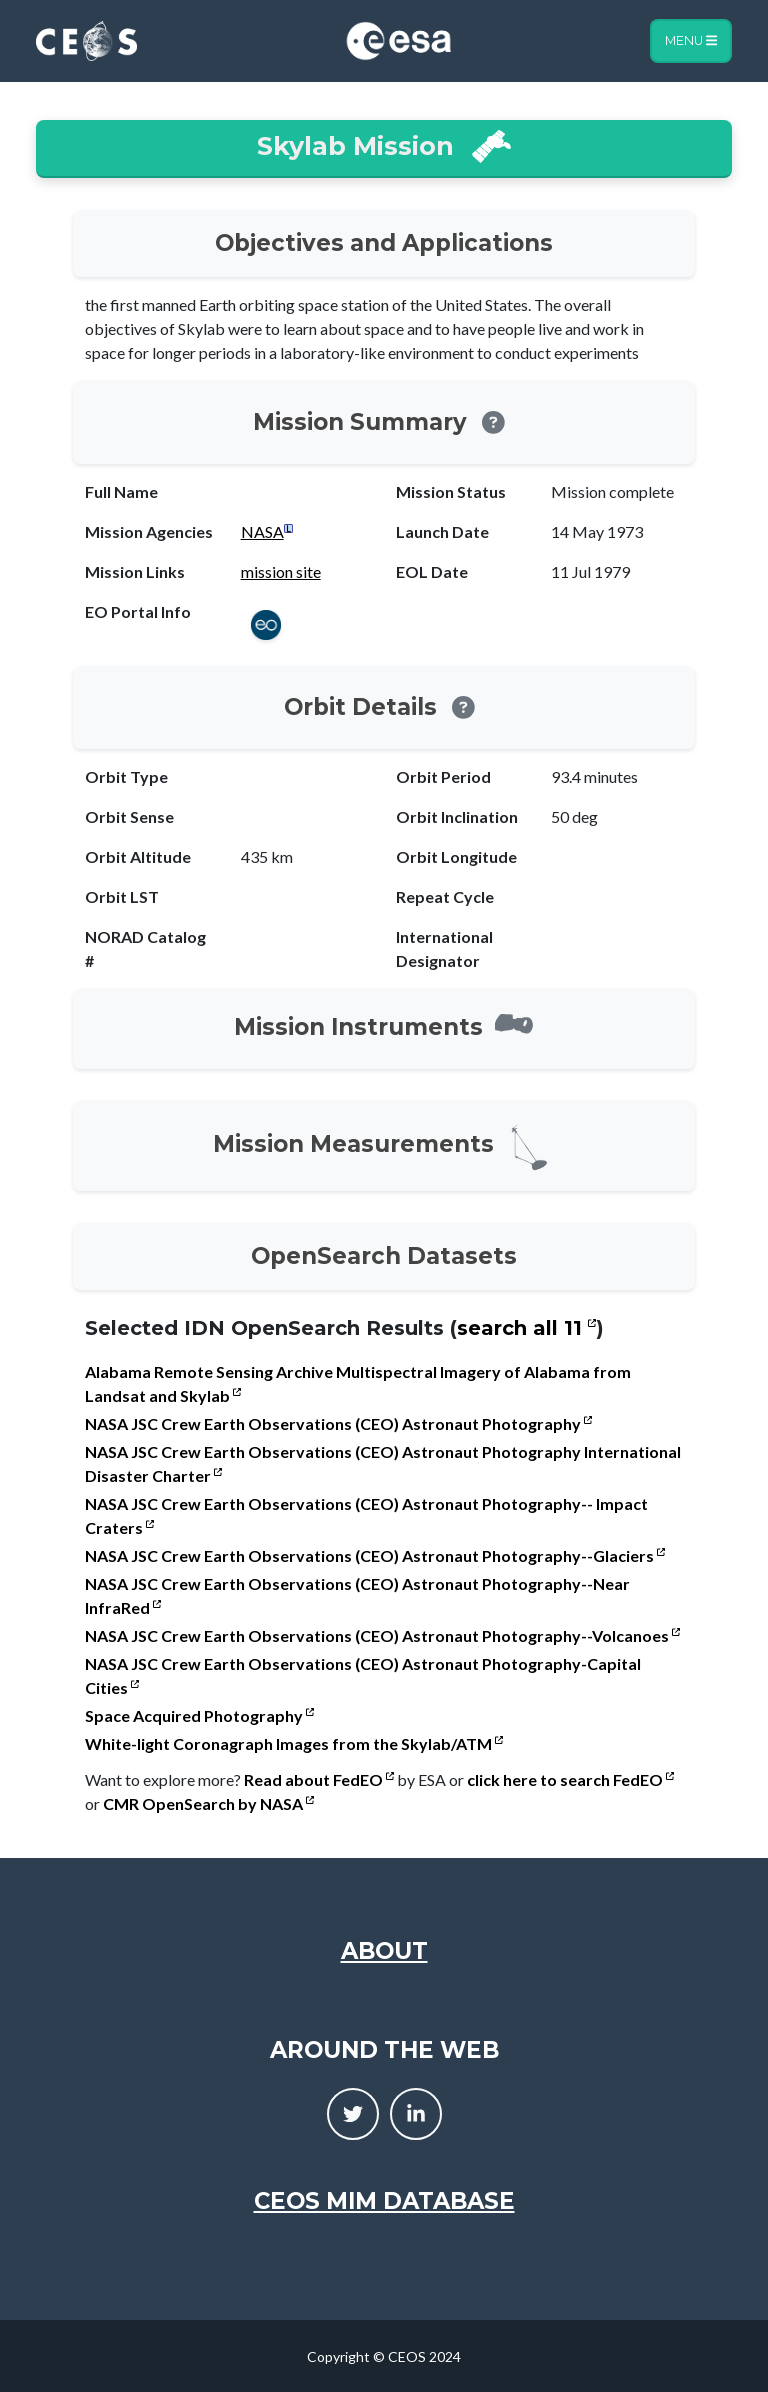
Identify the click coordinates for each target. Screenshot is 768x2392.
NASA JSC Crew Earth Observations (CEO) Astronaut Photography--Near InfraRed (357, 1595)
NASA (262, 531)
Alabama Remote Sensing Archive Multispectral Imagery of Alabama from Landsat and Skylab (358, 1383)
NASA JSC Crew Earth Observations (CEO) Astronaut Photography (338, 1423)
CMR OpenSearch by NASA (208, 1803)
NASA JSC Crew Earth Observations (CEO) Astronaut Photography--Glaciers (375, 1555)
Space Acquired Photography (199, 1715)
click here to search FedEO (570, 1779)
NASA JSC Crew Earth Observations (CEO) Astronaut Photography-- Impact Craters (366, 1515)
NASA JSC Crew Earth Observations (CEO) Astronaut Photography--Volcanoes (382, 1635)
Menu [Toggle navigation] (691, 40)
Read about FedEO (319, 1779)
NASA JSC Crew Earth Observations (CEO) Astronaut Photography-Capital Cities (363, 1675)
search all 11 (526, 1328)
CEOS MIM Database (384, 2201)
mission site (281, 571)
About (384, 1951)
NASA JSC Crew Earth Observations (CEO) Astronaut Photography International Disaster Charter (383, 1463)
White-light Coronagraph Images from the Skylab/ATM (294, 1743)
